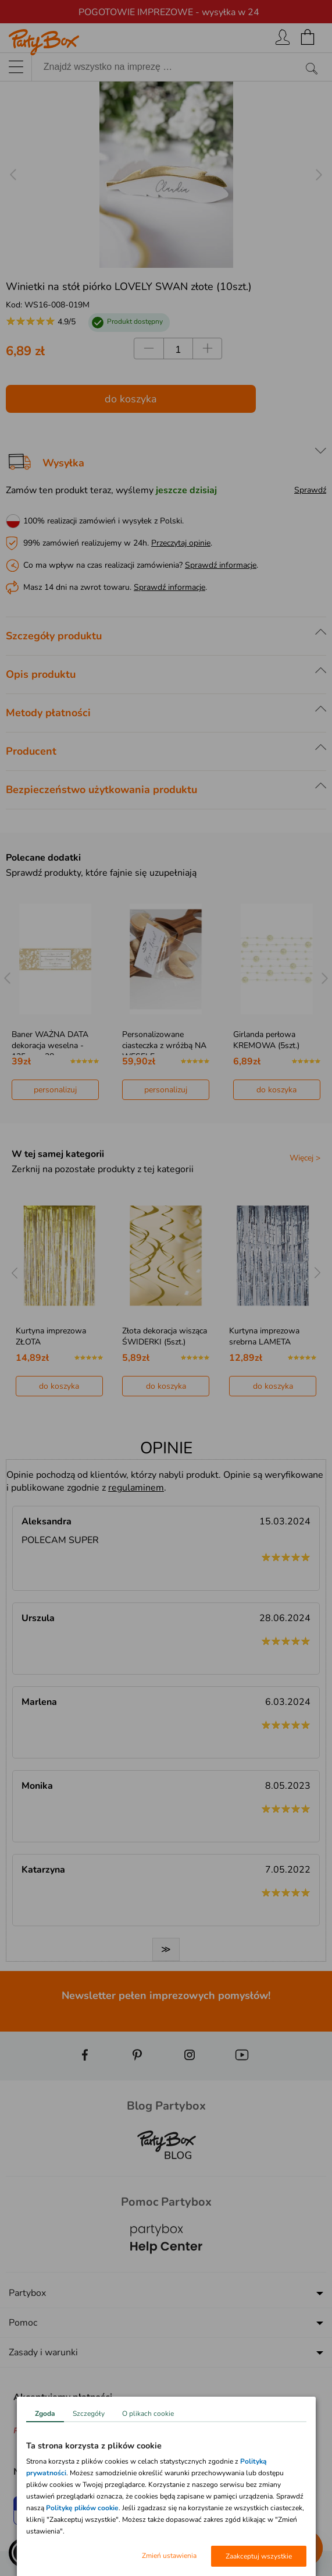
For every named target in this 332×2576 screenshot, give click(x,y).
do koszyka (131, 399)
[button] (23, 2552)
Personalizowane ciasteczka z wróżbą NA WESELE (164, 1045)
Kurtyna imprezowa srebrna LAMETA (264, 1336)
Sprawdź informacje (220, 565)
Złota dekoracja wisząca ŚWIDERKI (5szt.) (164, 1336)
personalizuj (55, 1089)
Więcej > (305, 1157)
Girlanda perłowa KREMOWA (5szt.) (266, 1040)
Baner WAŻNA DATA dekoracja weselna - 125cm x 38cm (50, 1045)
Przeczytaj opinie (180, 543)
